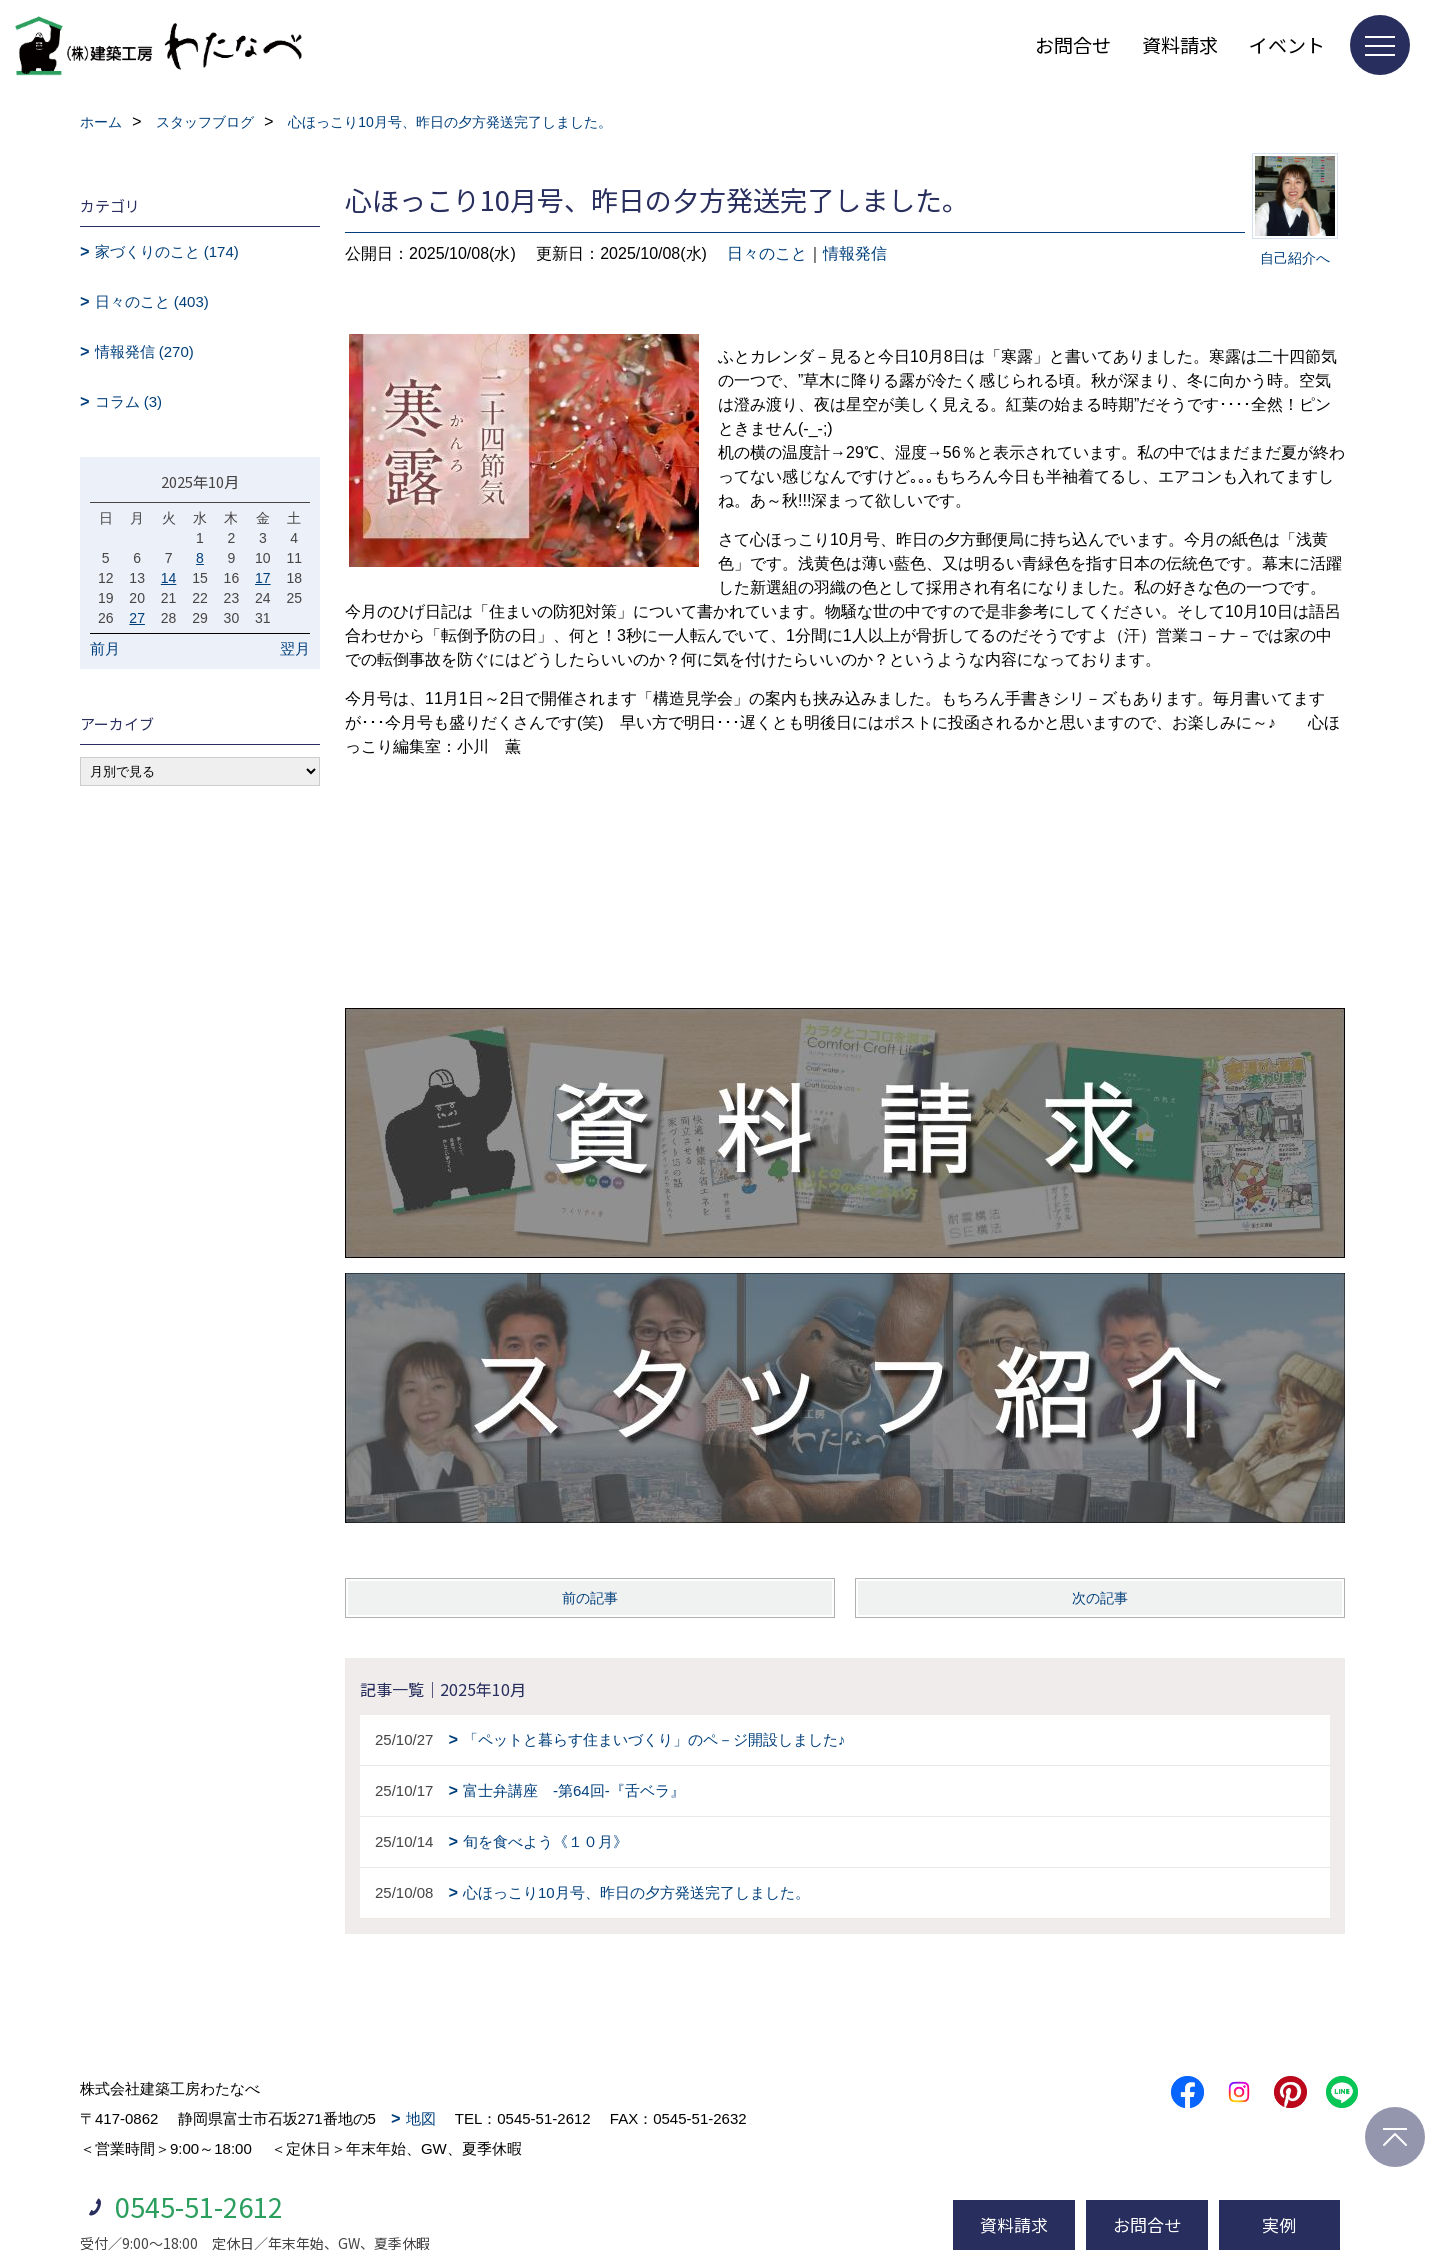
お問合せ (1073, 44)
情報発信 (855, 253)
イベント (1287, 44)
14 (169, 578)
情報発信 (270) (144, 351)
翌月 (295, 648)
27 (137, 618)
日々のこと (767, 253)
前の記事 (590, 1598)
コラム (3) (129, 401)
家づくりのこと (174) (167, 251)
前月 (105, 648)
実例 (1279, 2224)
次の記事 (1100, 1598)
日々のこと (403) (152, 301)
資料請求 (1180, 44)
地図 (421, 2118)
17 (263, 578)
